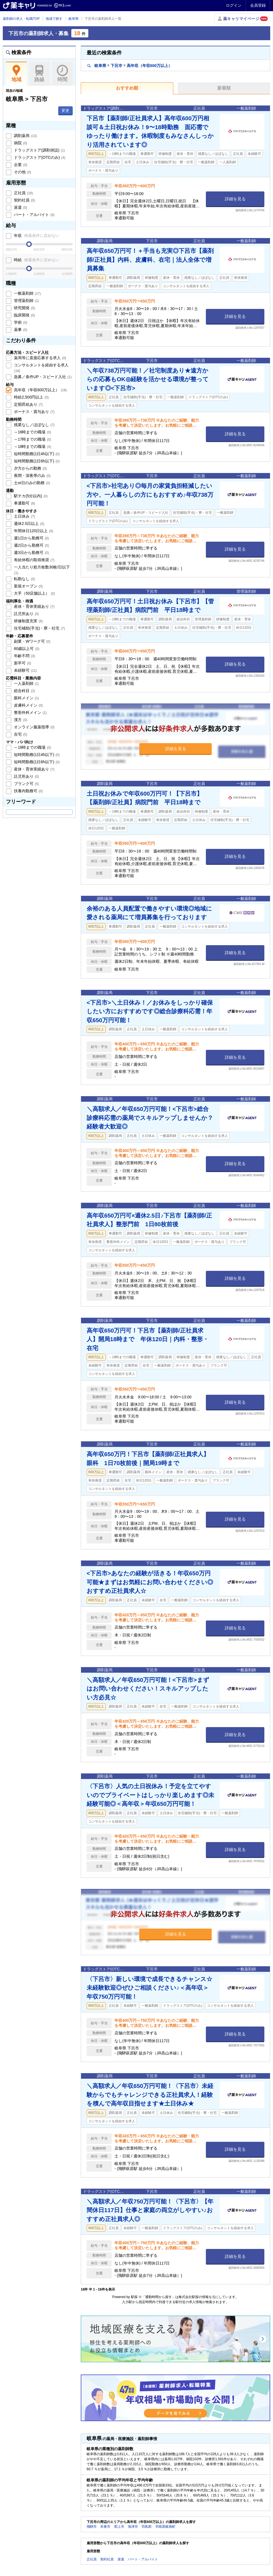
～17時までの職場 (32, 439)
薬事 (20, 329)
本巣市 (105, 2527)
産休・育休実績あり (34, 606)
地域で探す (54, 19)
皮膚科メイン (28, 705)
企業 (20, 164)
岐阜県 (74, 19)
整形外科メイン (30, 712)
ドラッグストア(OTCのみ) (39, 157)
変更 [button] (65, 110)
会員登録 (258, 5)
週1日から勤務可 (31, 538)
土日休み (24, 516)
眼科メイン (26, 698)
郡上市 (119, 2527)
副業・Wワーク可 (31, 641)
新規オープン (28, 586)
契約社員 (24, 200)
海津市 (133, 2527)
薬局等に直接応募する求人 (39, 358)
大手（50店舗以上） (34, 593)
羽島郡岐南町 (165, 2527)
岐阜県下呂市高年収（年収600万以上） (129, 65)
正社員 (23, 193)
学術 (20, 322)
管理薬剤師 (26, 300)
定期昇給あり (28, 404)
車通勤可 (24, 503)
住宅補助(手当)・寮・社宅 (39, 628)
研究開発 (24, 308)
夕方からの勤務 (30, 468)
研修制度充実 (28, 621)
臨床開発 (24, 315)
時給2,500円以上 (31, 397)
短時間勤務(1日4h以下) (36, 454)
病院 (20, 143)
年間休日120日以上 (33, 531)
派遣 (20, 207)
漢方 (20, 719)
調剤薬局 (25, 135)
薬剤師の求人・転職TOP (21, 19)
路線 (39, 73)
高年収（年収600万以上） (40, 390)
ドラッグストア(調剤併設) (39, 150)
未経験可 (25, 670)
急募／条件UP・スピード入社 (42, 376)
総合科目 (24, 690)
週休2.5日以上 (28, 523)
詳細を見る (235, 198)
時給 (36, 260)
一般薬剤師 (27, 293)
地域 (16, 73)
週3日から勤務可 (31, 552)
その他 (22, 172)
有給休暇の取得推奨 (34, 560)
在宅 (20, 734)
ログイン (234, 5)
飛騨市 (92, 2527)
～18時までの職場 (32, 446)
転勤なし (24, 579)
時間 (62, 73)
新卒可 (22, 663)
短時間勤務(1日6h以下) (36, 461)
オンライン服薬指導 (34, 727)
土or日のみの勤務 (31, 483)
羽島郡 (147, 2527)
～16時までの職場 (32, 432)
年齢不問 (24, 656)
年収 (36, 235)
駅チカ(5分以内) (30, 496)
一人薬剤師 (26, 683)
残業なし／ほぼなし (34, 424)
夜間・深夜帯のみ (32, 475)
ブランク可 (26, 783)
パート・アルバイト (34, 214)
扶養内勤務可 (28, 791)
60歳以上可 (26, 648)
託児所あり (26, 613)
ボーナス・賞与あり (34, 411)
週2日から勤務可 (31, 545)
